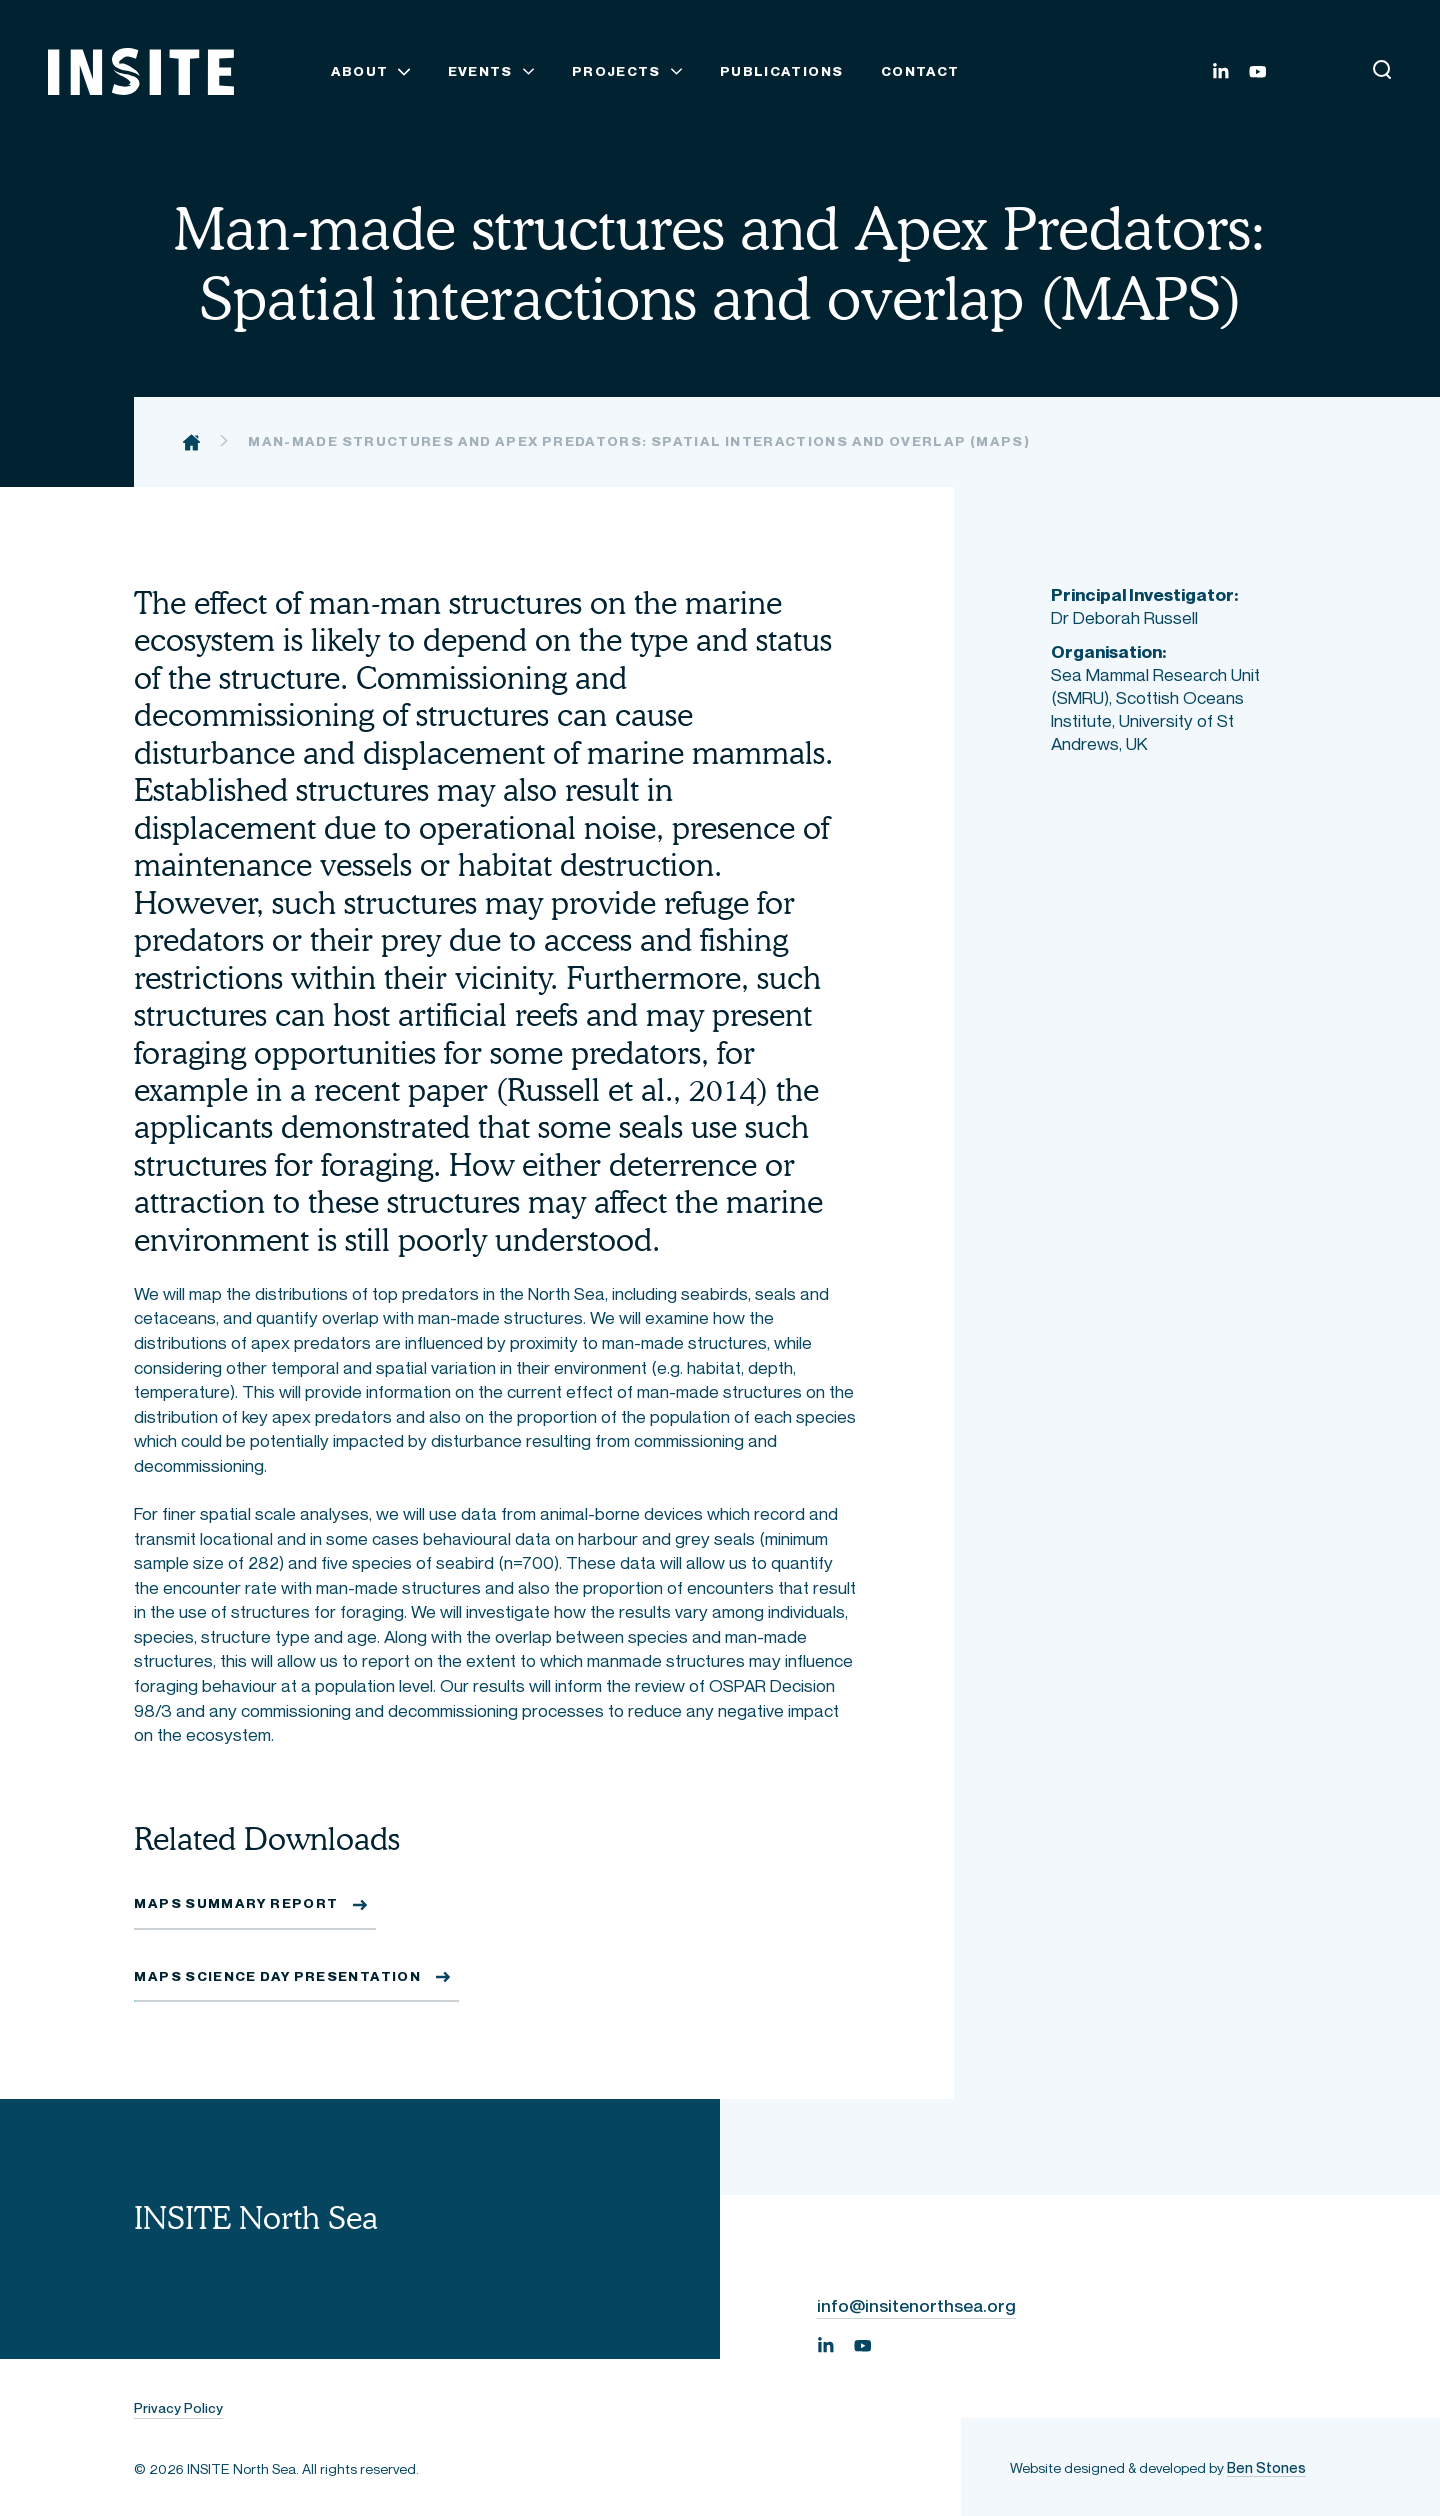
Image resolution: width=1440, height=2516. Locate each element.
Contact (920, 71)
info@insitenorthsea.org (916, 2306)
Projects (616, 71)
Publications (781, 71)
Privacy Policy (178, 2408)
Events (480, 71)
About (360, 71)
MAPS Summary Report (236, 1903)
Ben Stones (1266, 2468)
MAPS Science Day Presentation (277, 1976)
